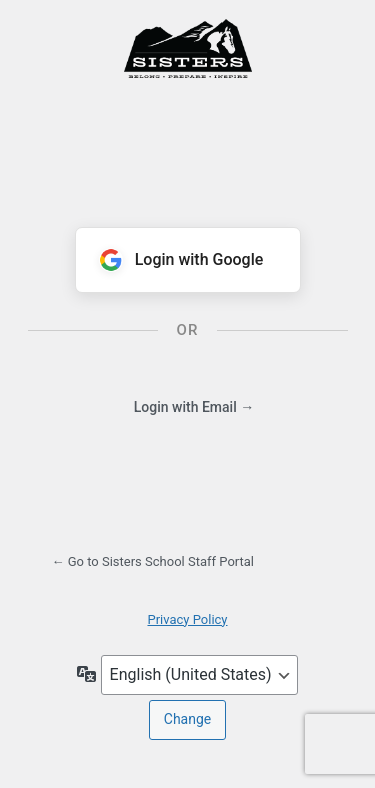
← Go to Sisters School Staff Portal (153, 561)
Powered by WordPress (188, 83)
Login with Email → (194, 407)
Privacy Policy (187, 619)
